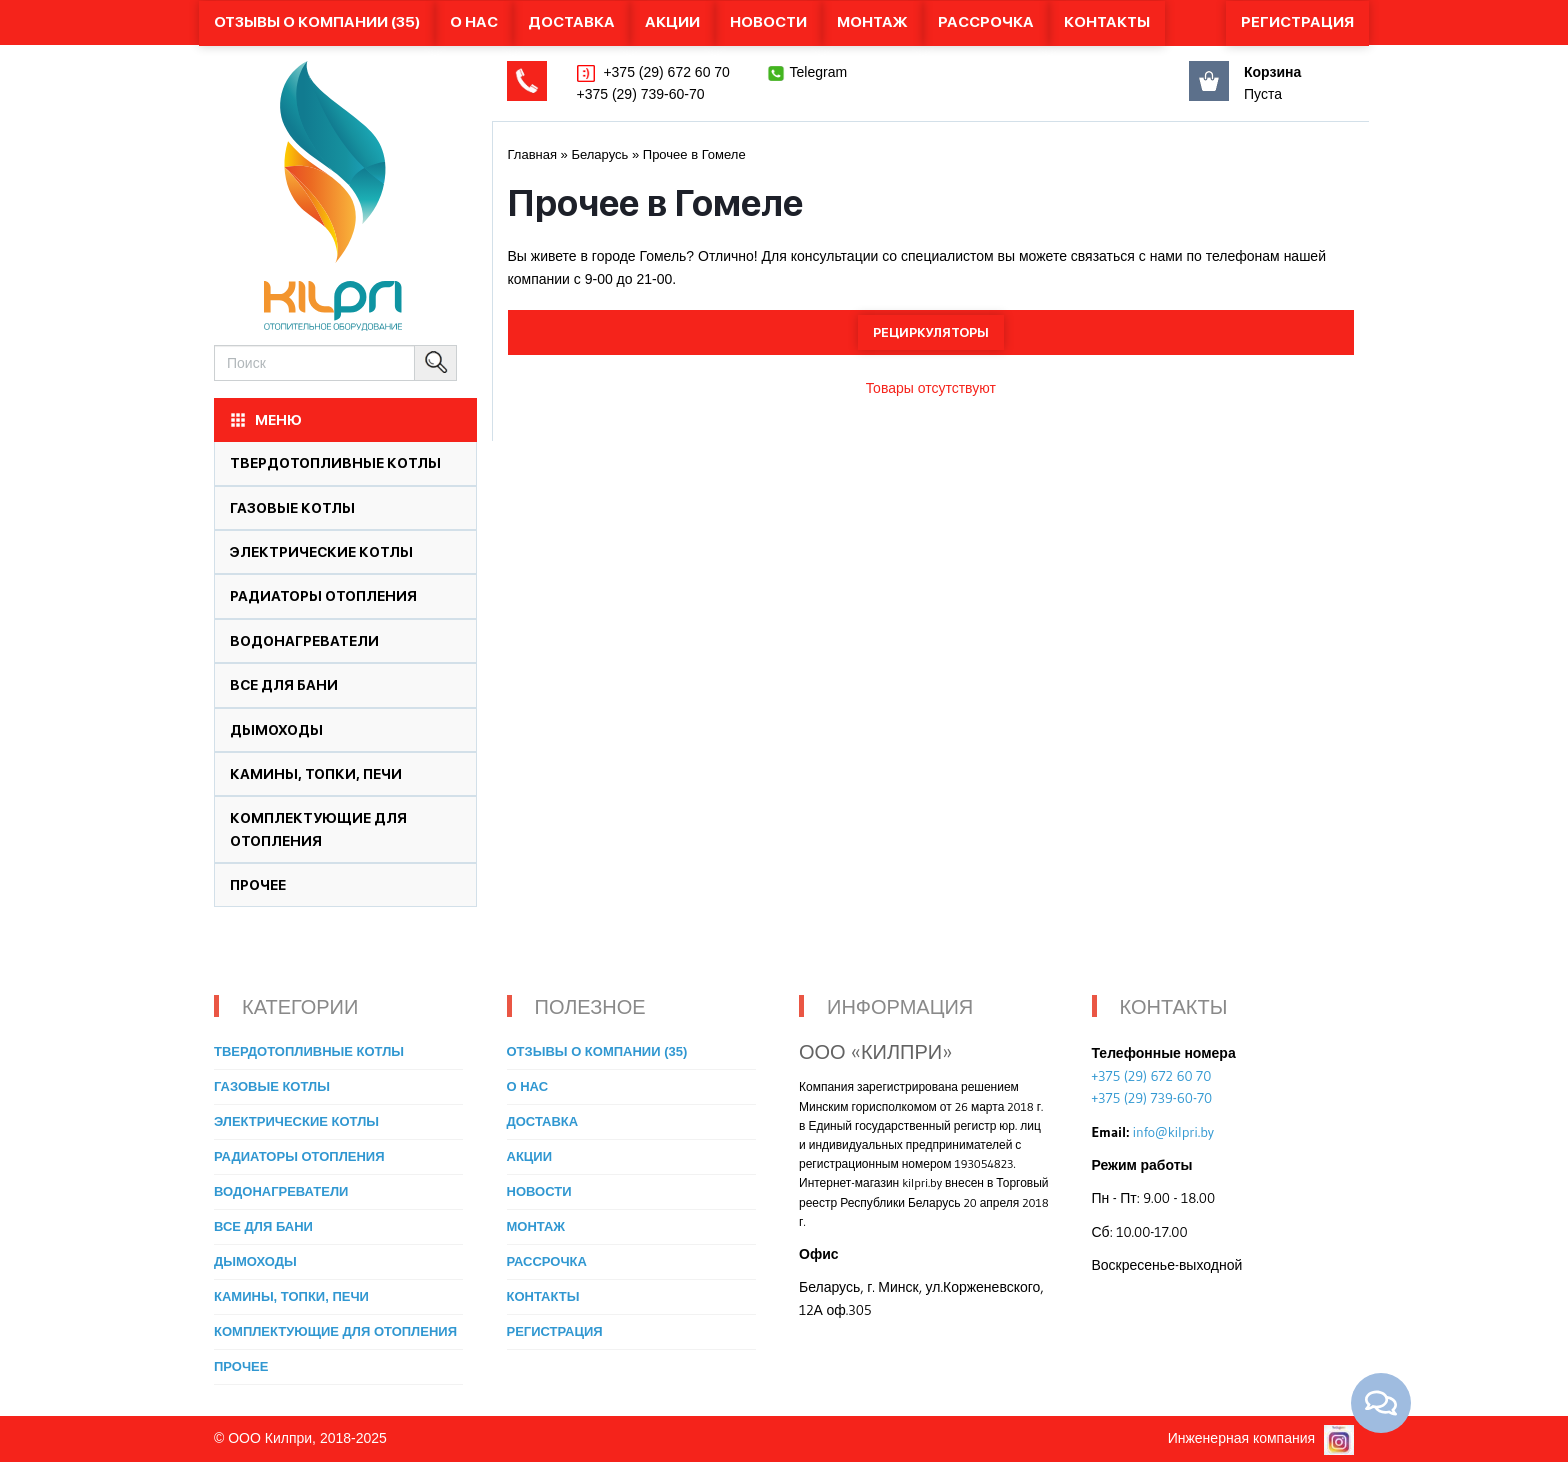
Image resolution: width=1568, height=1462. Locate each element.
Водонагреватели (304, 641)
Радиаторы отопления (323, 596)
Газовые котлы (292, 508)
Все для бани (284, 685)
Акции (672, 22)
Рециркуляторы (931, 332)
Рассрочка (986, 22)
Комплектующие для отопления (335, 1331)
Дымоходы (276, 730)
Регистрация (1297, 22)
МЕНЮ (265, 420)
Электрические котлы (321, 552)
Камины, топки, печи (316, 774)
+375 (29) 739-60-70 (641, 94)
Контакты (1107, 22)
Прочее (258, 885)
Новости (768, 22)
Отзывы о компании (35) (317, 22)
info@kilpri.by (1173, 1132)
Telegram (819, 72)
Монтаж (872, 22)
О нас (474, 22)
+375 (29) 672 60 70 (665, 72)
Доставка (571, 22)
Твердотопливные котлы (335, 463)
